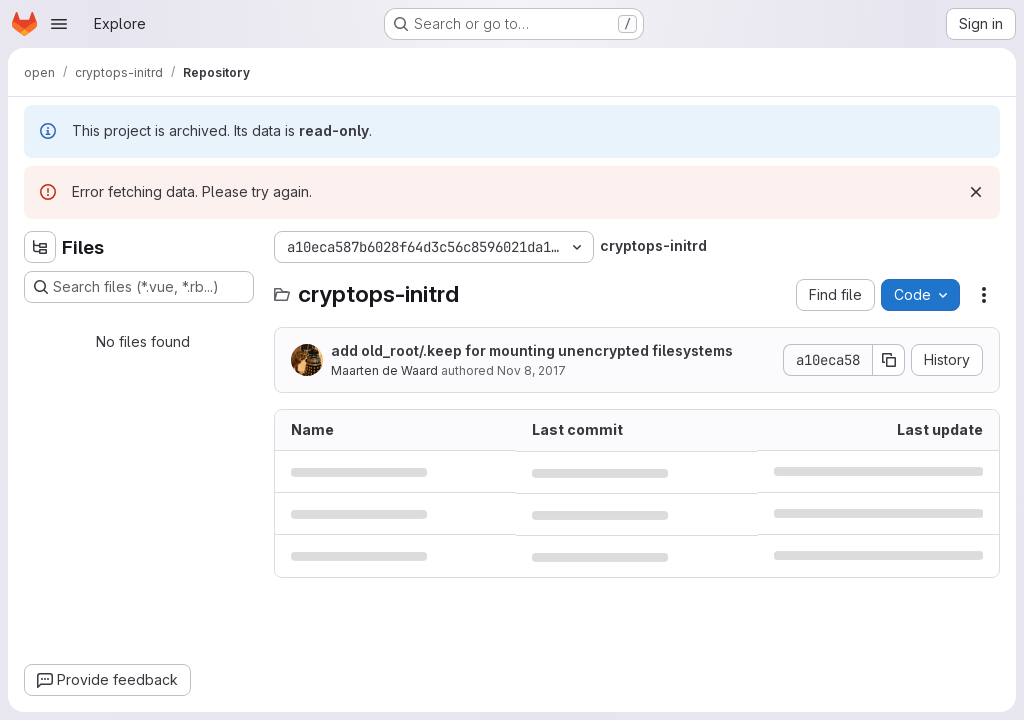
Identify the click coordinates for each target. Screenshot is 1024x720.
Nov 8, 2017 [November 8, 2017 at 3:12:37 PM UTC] (531, 370)
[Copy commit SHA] (889, 360)
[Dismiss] (976, 192)
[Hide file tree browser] (40, 247)
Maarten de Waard (384, 370)
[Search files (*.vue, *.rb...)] (139, 287)
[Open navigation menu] (59, 24)
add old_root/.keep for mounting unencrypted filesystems (532, 350)
